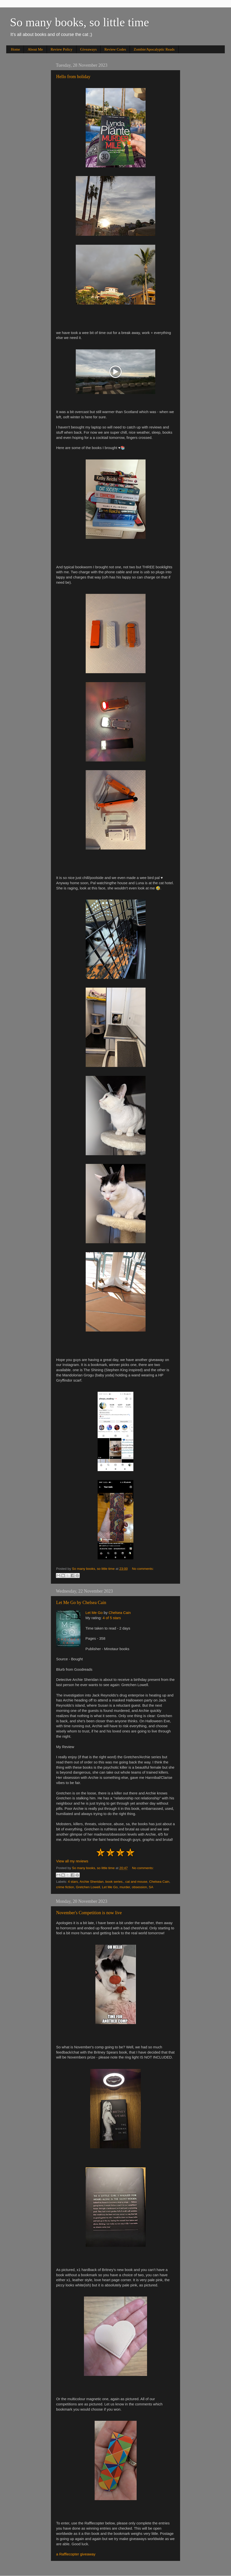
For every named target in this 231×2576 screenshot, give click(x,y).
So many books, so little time (79, 22)
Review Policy (62, 49)
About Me (35, 49)
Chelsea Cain (120, 1613)
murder (124, 1887)
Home (15, 49)
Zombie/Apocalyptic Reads (154, 49)
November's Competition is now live (89, 1912)
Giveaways (88, 49)
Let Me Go (94, 1613)
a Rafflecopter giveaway (75, 2554)
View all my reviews (72, 1861)
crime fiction (65, 1887)
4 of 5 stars (112, 1618)
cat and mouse (136, 1881)
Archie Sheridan (92, 1881)
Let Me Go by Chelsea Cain (81, 1602)
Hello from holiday (73, 76)
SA (151, 1887)
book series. (114, 1881)
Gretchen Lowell (88, 1887)
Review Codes (115, 49)
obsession (139, 1887)
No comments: (143, 1569)
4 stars (73, 1881)
